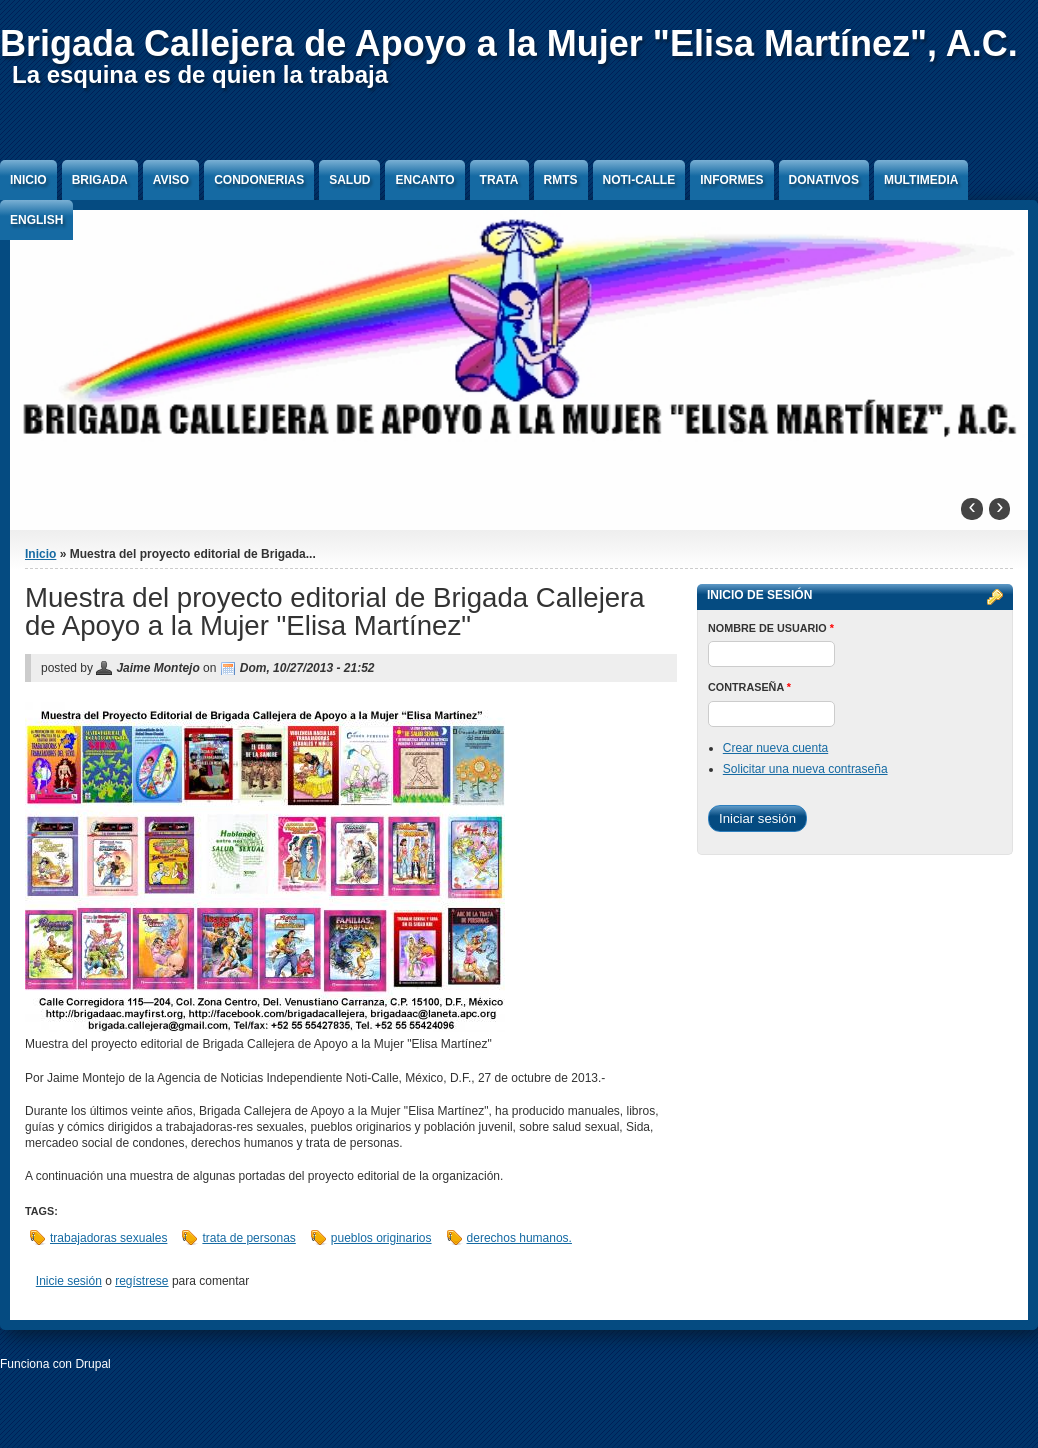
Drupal (92, 1364)
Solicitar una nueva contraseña (805, 769)
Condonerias (259, 180)
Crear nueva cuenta (775, 748)
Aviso (171, 180)
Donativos (824, 180)
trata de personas (248, 1238)
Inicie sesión (69, 1281)
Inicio (28, 180)
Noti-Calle (639, 180)
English (36, 220)
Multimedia (921, 180)
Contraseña (749, 687)
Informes (731, 180)
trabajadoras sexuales (108, 1238)
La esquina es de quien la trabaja (200, 74)
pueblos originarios (381, 1238)
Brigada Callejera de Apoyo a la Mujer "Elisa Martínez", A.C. (509, 43)
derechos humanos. (519, 1238)
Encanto (424, 180)
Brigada (100, 180)
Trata (499, 180)
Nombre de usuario (771, 628)
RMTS (561, 180)
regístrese (141, 1281)
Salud (349, 180)
